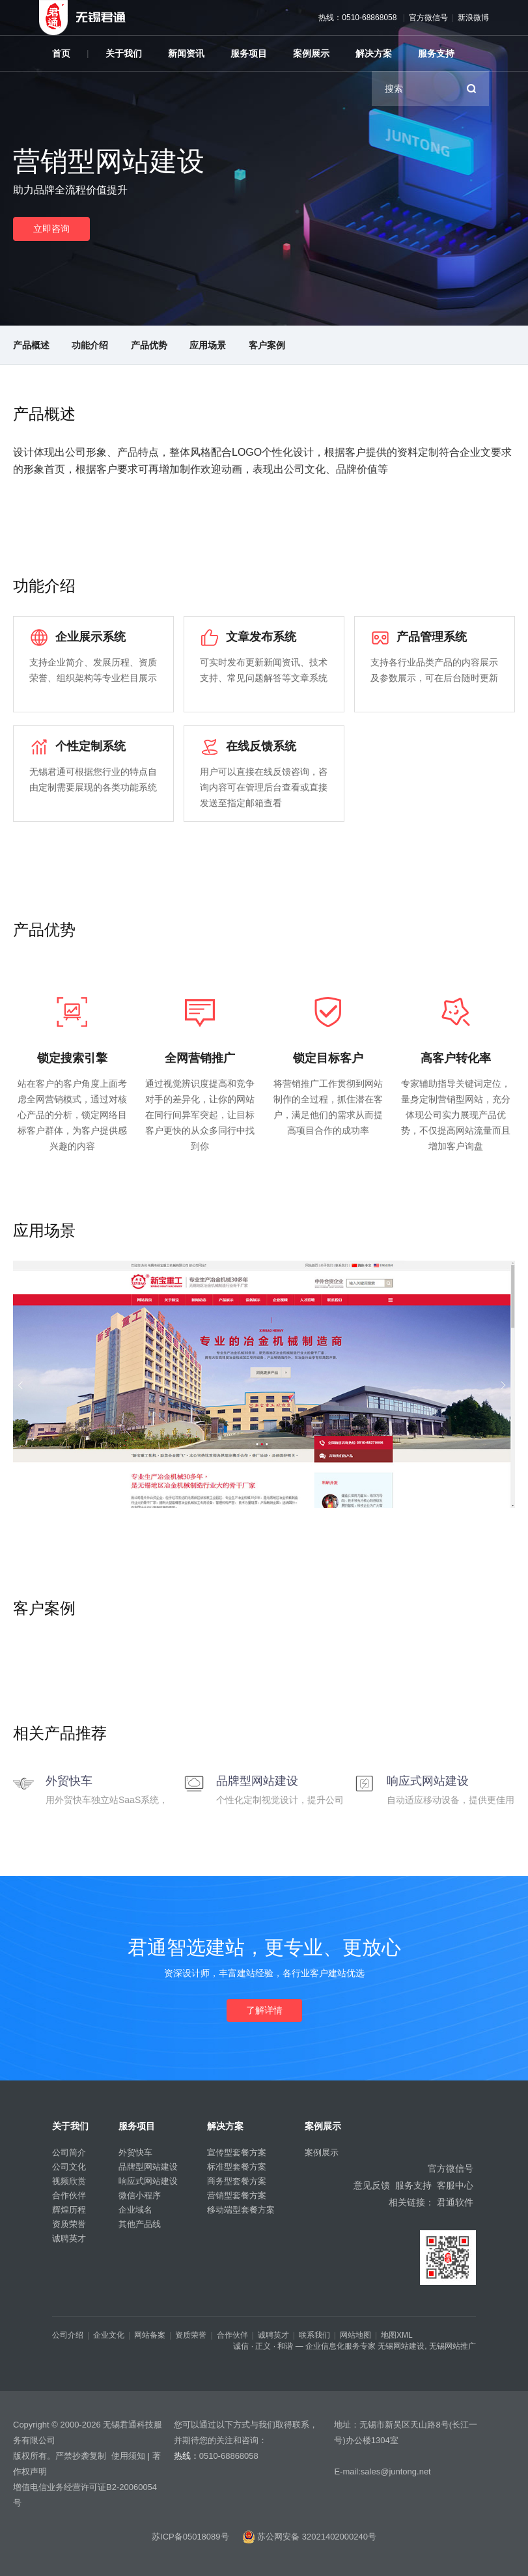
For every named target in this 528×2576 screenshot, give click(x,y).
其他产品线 (139, 2224)
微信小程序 (139, 2195)
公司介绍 (67, 2335)
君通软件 (455, 2202)
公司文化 (69, 2167)
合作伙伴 (69, 2195)
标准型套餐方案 (236, 2167)
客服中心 (455, 2185)
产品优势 (149, 345)
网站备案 (149, 2335)
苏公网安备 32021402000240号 (309, 2536)
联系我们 (314, 2335)
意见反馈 (372, 2185)
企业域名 (135, 2210)
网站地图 (355, 2335)
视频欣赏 (69, 2181)
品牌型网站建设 (148, 2167)
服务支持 (436, 53)
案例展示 (311, 53)
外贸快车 (135, 2152)
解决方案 (373, 53)
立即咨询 (51, 228)
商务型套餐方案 (236, 2181)
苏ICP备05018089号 (190, 2536)
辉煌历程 (69, 2210)
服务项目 (248, 53)
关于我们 (123, 53)
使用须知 (128, 2456)
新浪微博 (473, 17)
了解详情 (264, 2010)
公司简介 (69, 2152)
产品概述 (31, 345)
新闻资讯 (186, 53)
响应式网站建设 (148, 2181)
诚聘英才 (69, 2238)
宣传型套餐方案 (236, 2152)
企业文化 (108, 2335)
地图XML (397, 2335)
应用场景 (207, 345)
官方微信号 (428, 17)
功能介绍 (90, 345)
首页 (61, 53)
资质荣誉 (69, 2224)
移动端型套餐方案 (241, 2210)
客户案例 (267, 345)
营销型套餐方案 (236, 2195)
